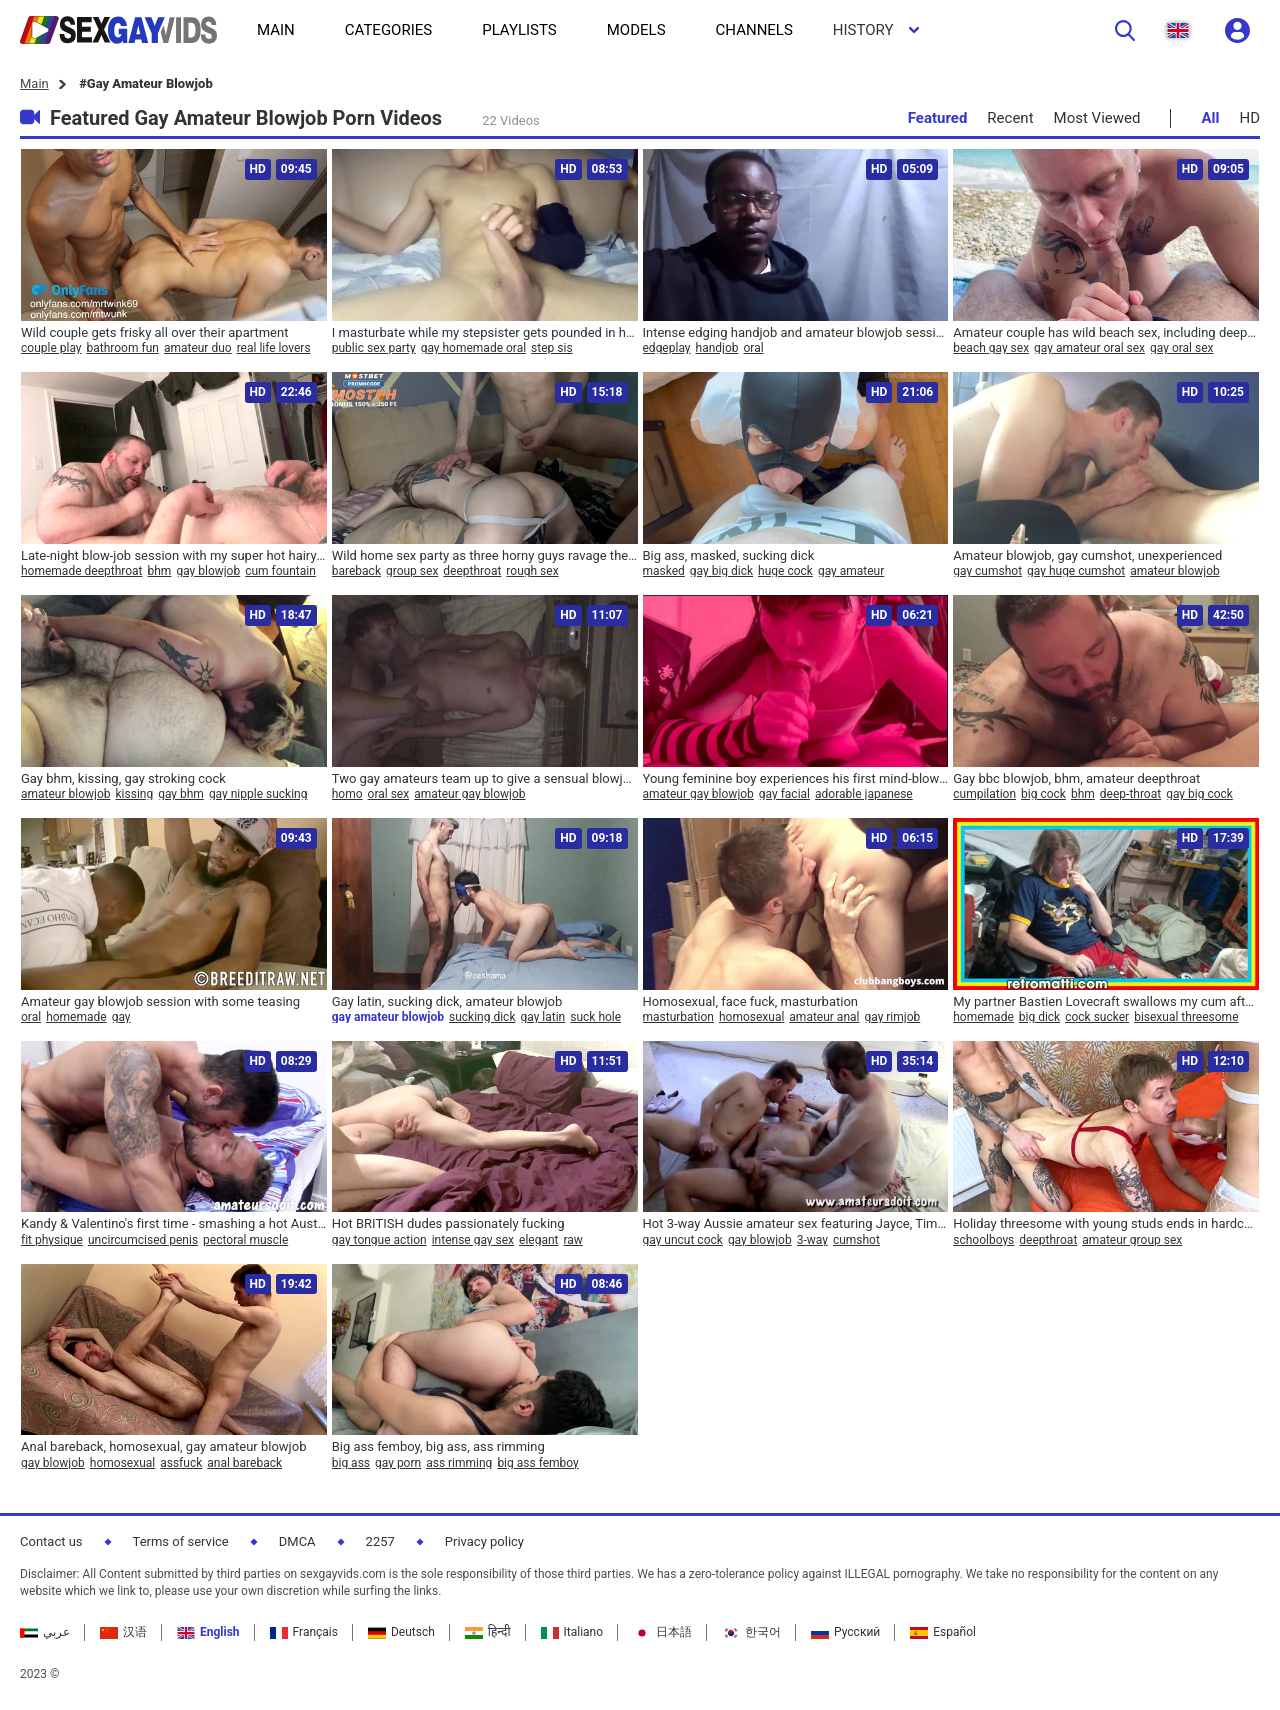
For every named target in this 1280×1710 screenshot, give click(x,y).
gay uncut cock (683, 1240)
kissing (135, 794)
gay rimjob (892, 1017)
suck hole (595, 1017)
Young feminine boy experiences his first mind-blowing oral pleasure (796, 778)
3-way (812, 1240)
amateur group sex (1132, 1240)
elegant (538, 1240)
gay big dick (721, 571)
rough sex (532, 571)
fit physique (52, 1240)
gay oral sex (1181, 348)
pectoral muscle (245, 1240)
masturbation (678, 1017)
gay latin (542, 1017)
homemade (76, 1017)
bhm (160, 571)
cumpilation (984, 794)
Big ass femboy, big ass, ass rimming (438, 1446)
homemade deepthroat (82, 571)
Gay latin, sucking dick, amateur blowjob (447, 1001)
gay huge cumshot (1076, 571)
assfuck (181, 1463)
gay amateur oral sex (1089, 348)
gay (121, 1017)
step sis (552, 348)
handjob (717, 348)
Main (34, 83)
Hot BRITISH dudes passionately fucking (448, 1223)
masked (664, 571)
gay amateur (851, 571)
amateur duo (198, 348)
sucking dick (482, 1017)
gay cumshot (987, 571)
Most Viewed (1097, 118)
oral (754, 348)
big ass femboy (537, 1463)
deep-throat (1130, 794)
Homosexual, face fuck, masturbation (751, 1001)
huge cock (785, 571)
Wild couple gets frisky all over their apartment (154, 332)
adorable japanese (864, 794)
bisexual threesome (1186, 1017)
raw (573, 1240)
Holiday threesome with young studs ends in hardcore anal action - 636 (1106, 1223)
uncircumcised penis (143, 1240)
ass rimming (459, 1463)
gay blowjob (208, 571)
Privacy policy (484, 1541)
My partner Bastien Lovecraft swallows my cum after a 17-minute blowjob (1106, 1001)
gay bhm (181, 794)
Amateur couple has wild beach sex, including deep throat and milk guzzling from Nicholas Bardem (1106, 332)
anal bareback (244, 1463)
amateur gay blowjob (469, 794)
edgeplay (667, 348)
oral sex (389, 794)
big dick (1039, 1017)
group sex (412, 571)
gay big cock (1199, 794)
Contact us (51, 1541)
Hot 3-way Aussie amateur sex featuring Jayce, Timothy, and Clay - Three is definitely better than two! (796, 1223)
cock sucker (1097, 1017)
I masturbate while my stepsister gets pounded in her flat (485, 332)
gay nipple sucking (258, 794)
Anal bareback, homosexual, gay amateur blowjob (163, 1446)
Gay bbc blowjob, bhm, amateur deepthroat (1076, 778)
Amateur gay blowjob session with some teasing (160, 1001)
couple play (51, 348)
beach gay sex (991, 348)
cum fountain (280, 571)
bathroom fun (123, 348)
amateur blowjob (1175, 571)
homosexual (751, 1017)
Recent (1010, 118)
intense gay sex (473, 1240)
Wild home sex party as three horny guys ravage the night (485, 555)
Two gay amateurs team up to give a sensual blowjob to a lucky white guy (485, 778)
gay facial (784, 794)
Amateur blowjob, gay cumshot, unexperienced (1087, 555)
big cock (1043, 794)
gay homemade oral (473, 348)
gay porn (398, 1463)
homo (347, 794)
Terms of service (181, 1541)
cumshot (856, 1240)
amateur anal (824, 1017)
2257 (380, 1541)
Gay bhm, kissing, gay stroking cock (123, 778)
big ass (351, 1463)
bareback (356, 571)
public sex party (374, 348)
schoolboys (983, 1240)
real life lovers (274, 348)
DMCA (297, 1541)
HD (1249, 118)
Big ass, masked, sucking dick (729, 555)
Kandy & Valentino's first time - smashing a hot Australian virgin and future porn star (174, 1223)
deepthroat (472, 571)
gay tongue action (379, 1240)
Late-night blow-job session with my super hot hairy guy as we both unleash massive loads (174, 555)
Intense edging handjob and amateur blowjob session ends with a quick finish (796, 332)
